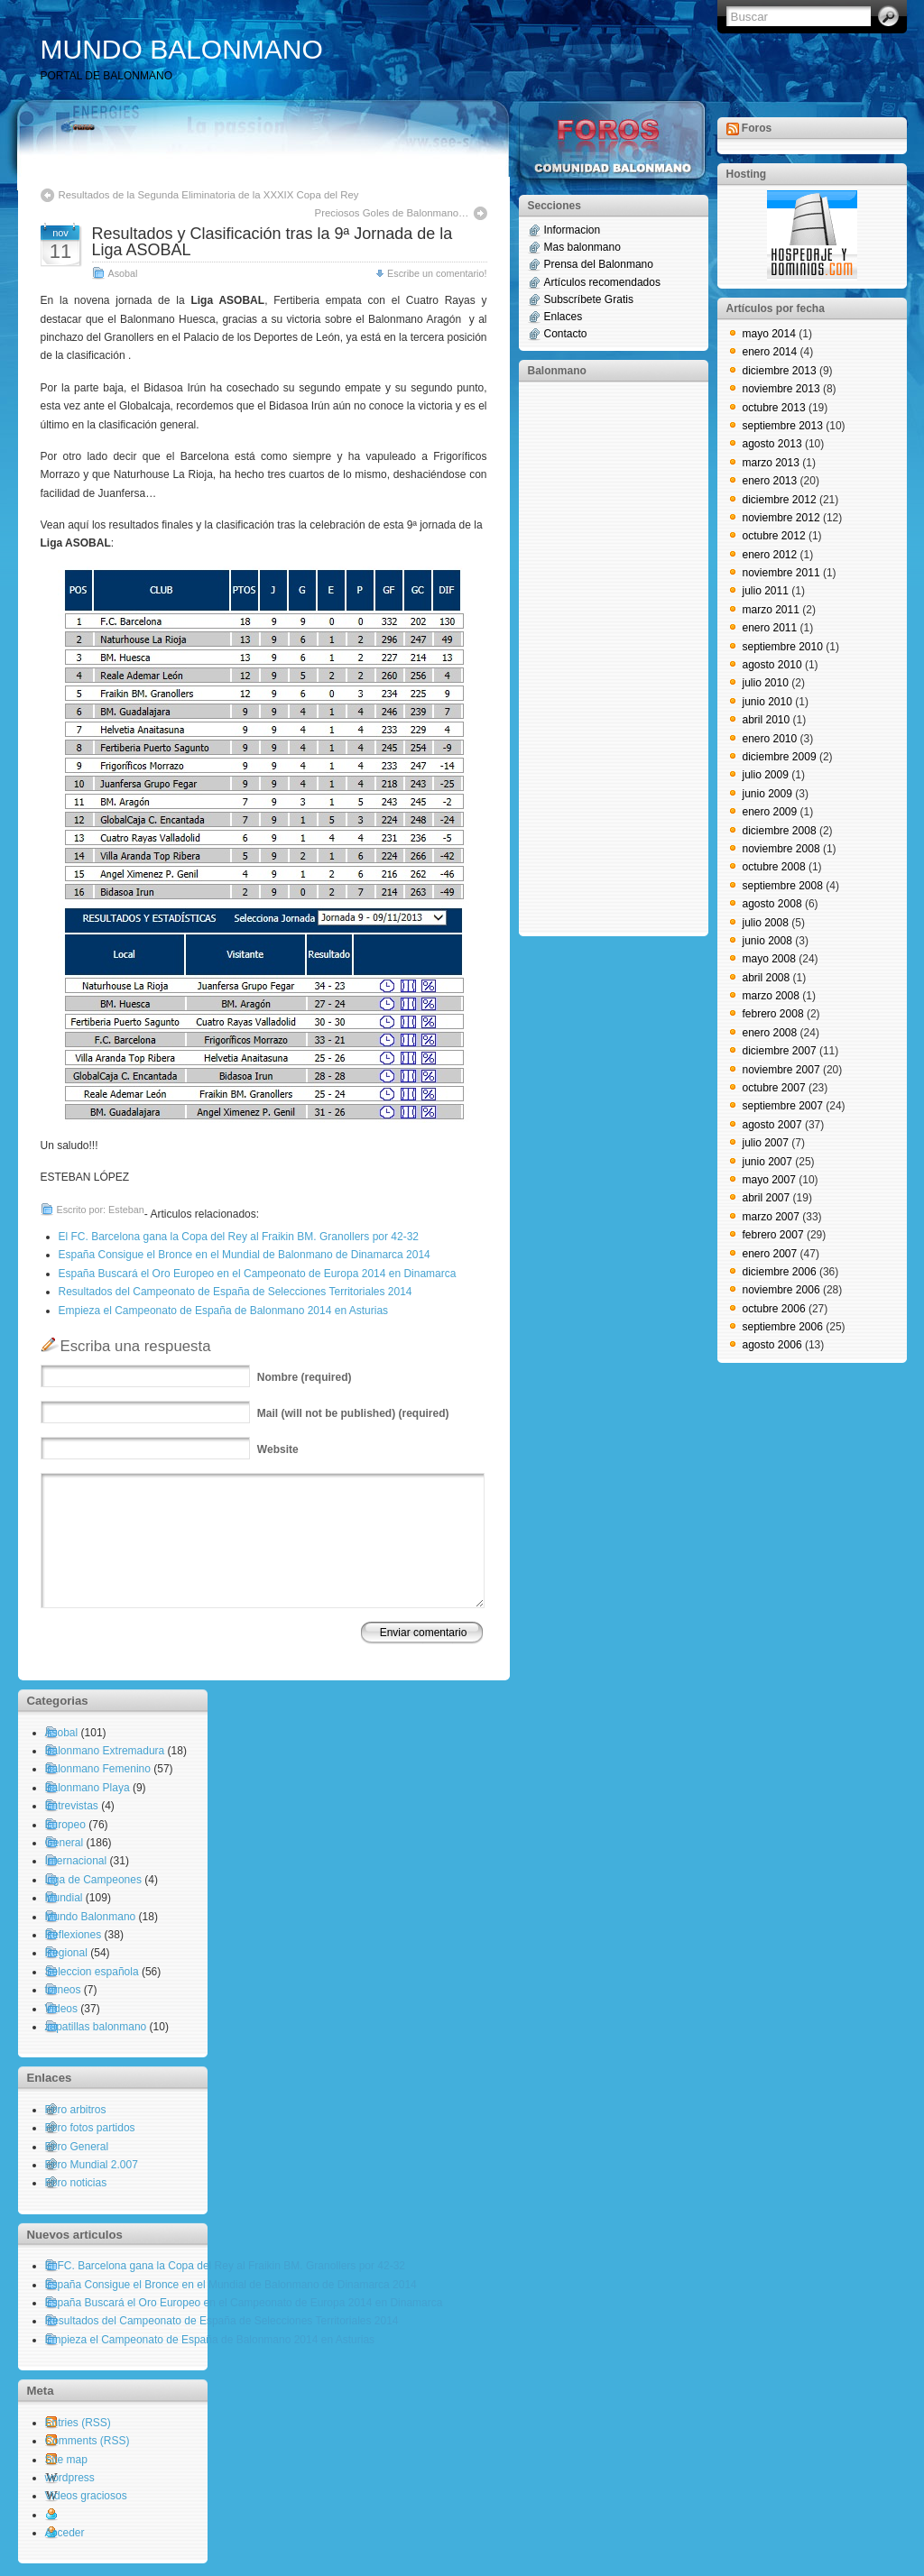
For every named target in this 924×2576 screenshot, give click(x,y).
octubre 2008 (774, 866)
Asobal (123, 273)
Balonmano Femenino (98, 1768)
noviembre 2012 (781, 517)
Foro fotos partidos (90, 2127)
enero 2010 (770, 738)
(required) (304, 1377)
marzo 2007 (771, 1216)
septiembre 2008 (783, 885)
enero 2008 (770, 1032)
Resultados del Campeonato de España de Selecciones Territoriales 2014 (235, 1291)
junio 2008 (767, 940)
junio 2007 (767, 1161)
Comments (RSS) (87, 2440)
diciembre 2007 (780, 1050)
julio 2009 (766, 774)
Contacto (565, 333)
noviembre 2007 (781, 1069)
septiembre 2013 (783, 425)
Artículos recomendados (602, 282)
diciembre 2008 (780, 830)
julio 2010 (766, 682)
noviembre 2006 (781, 1289)
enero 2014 (770, 351)
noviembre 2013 (781, 388)
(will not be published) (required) (353, 1413)
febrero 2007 (773, 1234)
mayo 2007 (769, 1179)
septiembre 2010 (783, 646)
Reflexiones (73, 1934)
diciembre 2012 (780, 499)
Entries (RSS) (78, 2422)
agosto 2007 (772, 1124)
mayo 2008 (769, 958)
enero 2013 (770, 480)
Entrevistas (71, 1805)
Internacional (76, 1860)
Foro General (77, 2146)
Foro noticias (76, 2182)
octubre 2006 (774, 1308)
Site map (66, 2459)
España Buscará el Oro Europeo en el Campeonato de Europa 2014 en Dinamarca (258, 1273)
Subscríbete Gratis (588, 299)
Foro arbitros (75, 2109)
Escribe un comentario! (436, 273)
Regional (66, 1952)
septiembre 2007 (783, 1105)
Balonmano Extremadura (105, 1750)
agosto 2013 (772, 443)
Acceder (65, 2532)
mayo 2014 (769, 333)
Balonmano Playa (87, 1787)
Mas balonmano (582, 247)
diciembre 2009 (780, 756)
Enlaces (563, 316)
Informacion (572, 230)
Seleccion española (92, 1971)
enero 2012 (770, 554)
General (64, 1842)
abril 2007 (766, 1197)
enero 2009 (770, 811)
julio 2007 (766, 1142)
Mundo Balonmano (90, 1916)
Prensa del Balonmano (598, 264)
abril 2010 (766, 719)
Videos (61, 2008)
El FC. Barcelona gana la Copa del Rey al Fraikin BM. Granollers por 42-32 (239, 1236)
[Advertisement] (600, 657)
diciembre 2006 (780, 1271)
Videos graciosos (86, 2495)
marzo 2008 (771, 995)
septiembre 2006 (783, 1326)
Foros (757, 128)
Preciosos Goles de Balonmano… (392, 212)
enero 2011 (770, 627)
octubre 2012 (774, 535)
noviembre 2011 (781, 572)
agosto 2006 (772, 1345)
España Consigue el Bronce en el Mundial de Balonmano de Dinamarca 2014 (244, 1254)
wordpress (70, 2477)
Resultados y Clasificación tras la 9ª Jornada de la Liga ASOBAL (272, 242)
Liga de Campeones (93, 1879)
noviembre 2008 (781, 848)
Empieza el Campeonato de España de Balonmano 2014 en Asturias (224, 1310)
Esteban (126, 1209)
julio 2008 (766, 922)
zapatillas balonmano (96, 2026)
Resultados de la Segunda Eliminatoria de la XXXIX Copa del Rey (209, 194)
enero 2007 (770, 1253)
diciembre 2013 (780, 370)
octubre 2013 (774, 407)
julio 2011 (766, 590)
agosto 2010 (772, 664)
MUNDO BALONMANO (182, 49)
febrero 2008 (773, 1013)
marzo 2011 (771, 609)
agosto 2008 (772, 903)
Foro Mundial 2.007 (91, 2164)
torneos (63, 1989)
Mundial (64, 1897)
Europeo (65, 1824)
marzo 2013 (771, 462)
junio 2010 (767, 701)
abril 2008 (766, 977)
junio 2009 (767, 793)
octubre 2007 (774, 1087)
